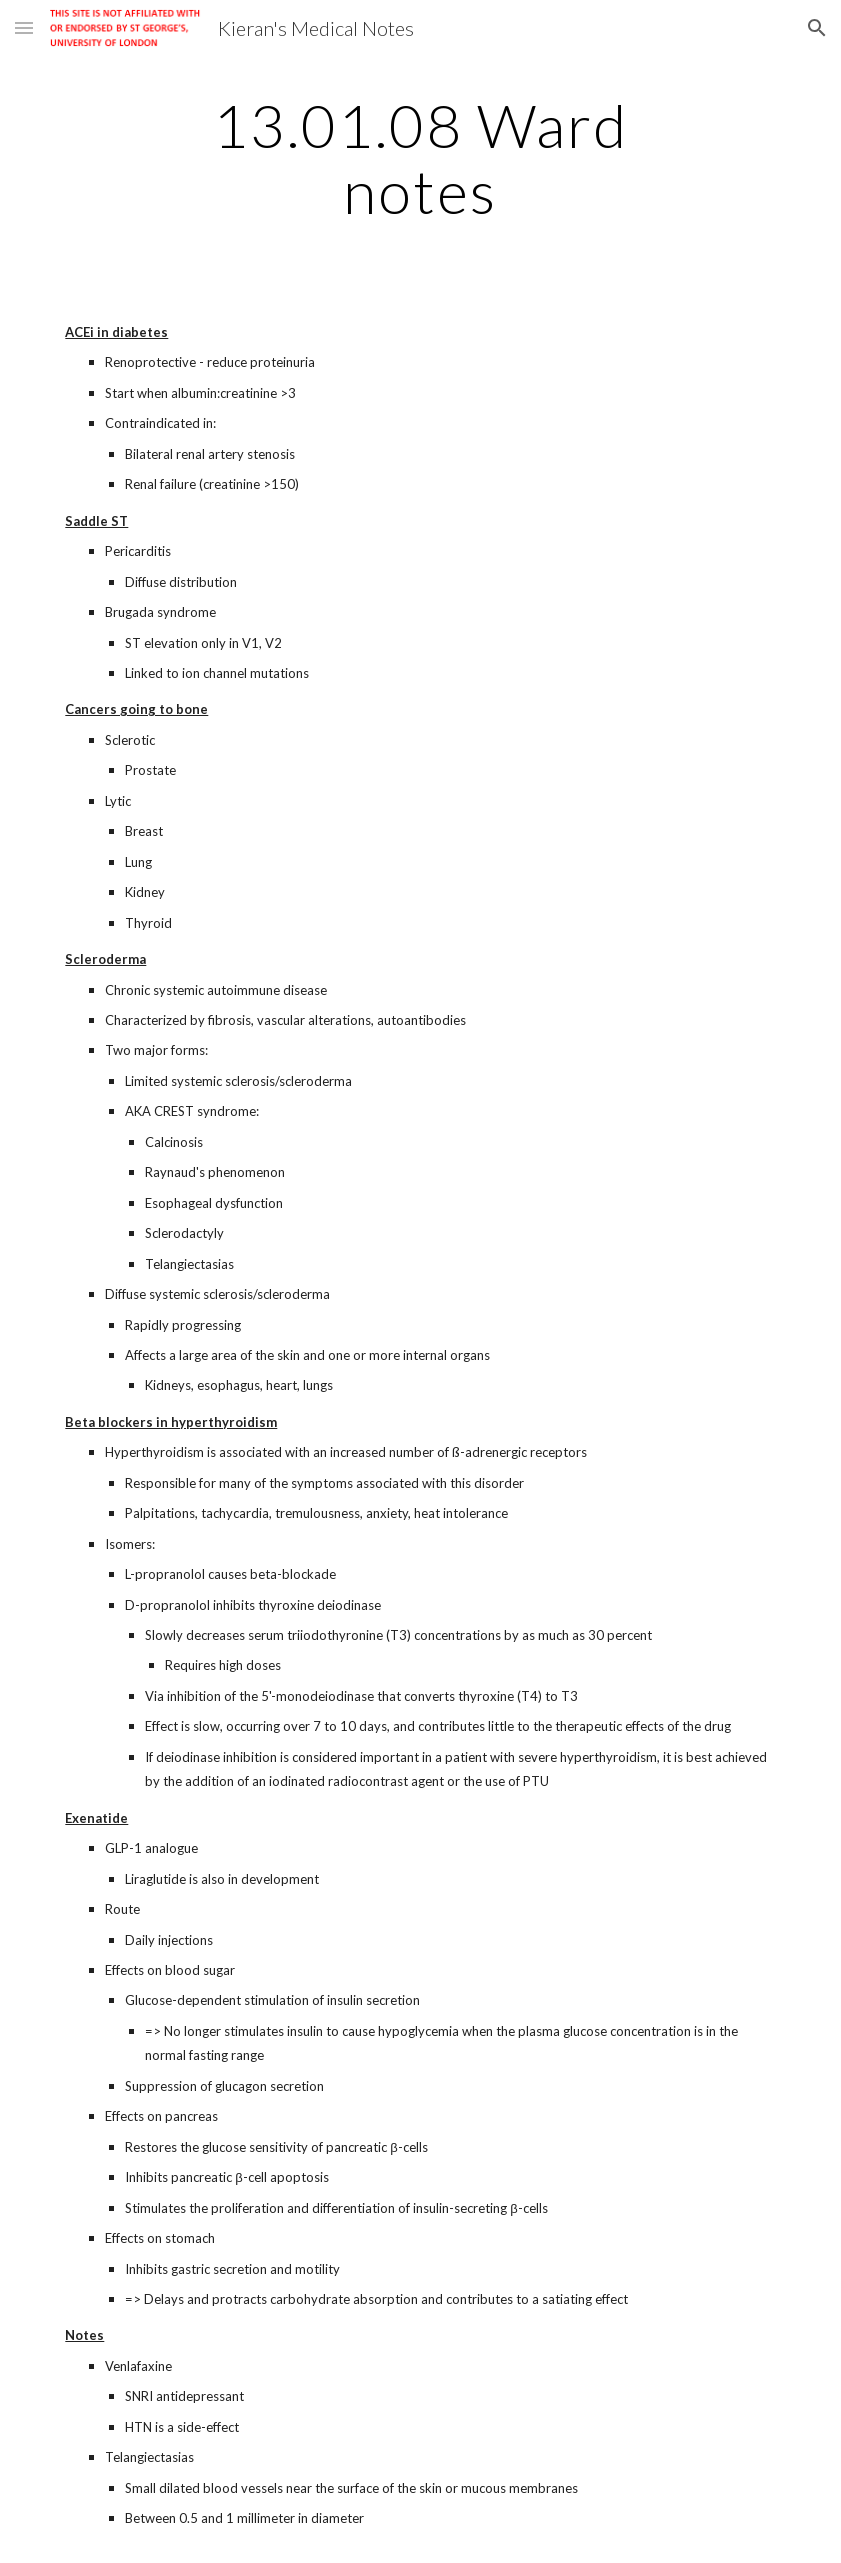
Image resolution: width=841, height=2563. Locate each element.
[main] (420, 158)
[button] (24, 27)
